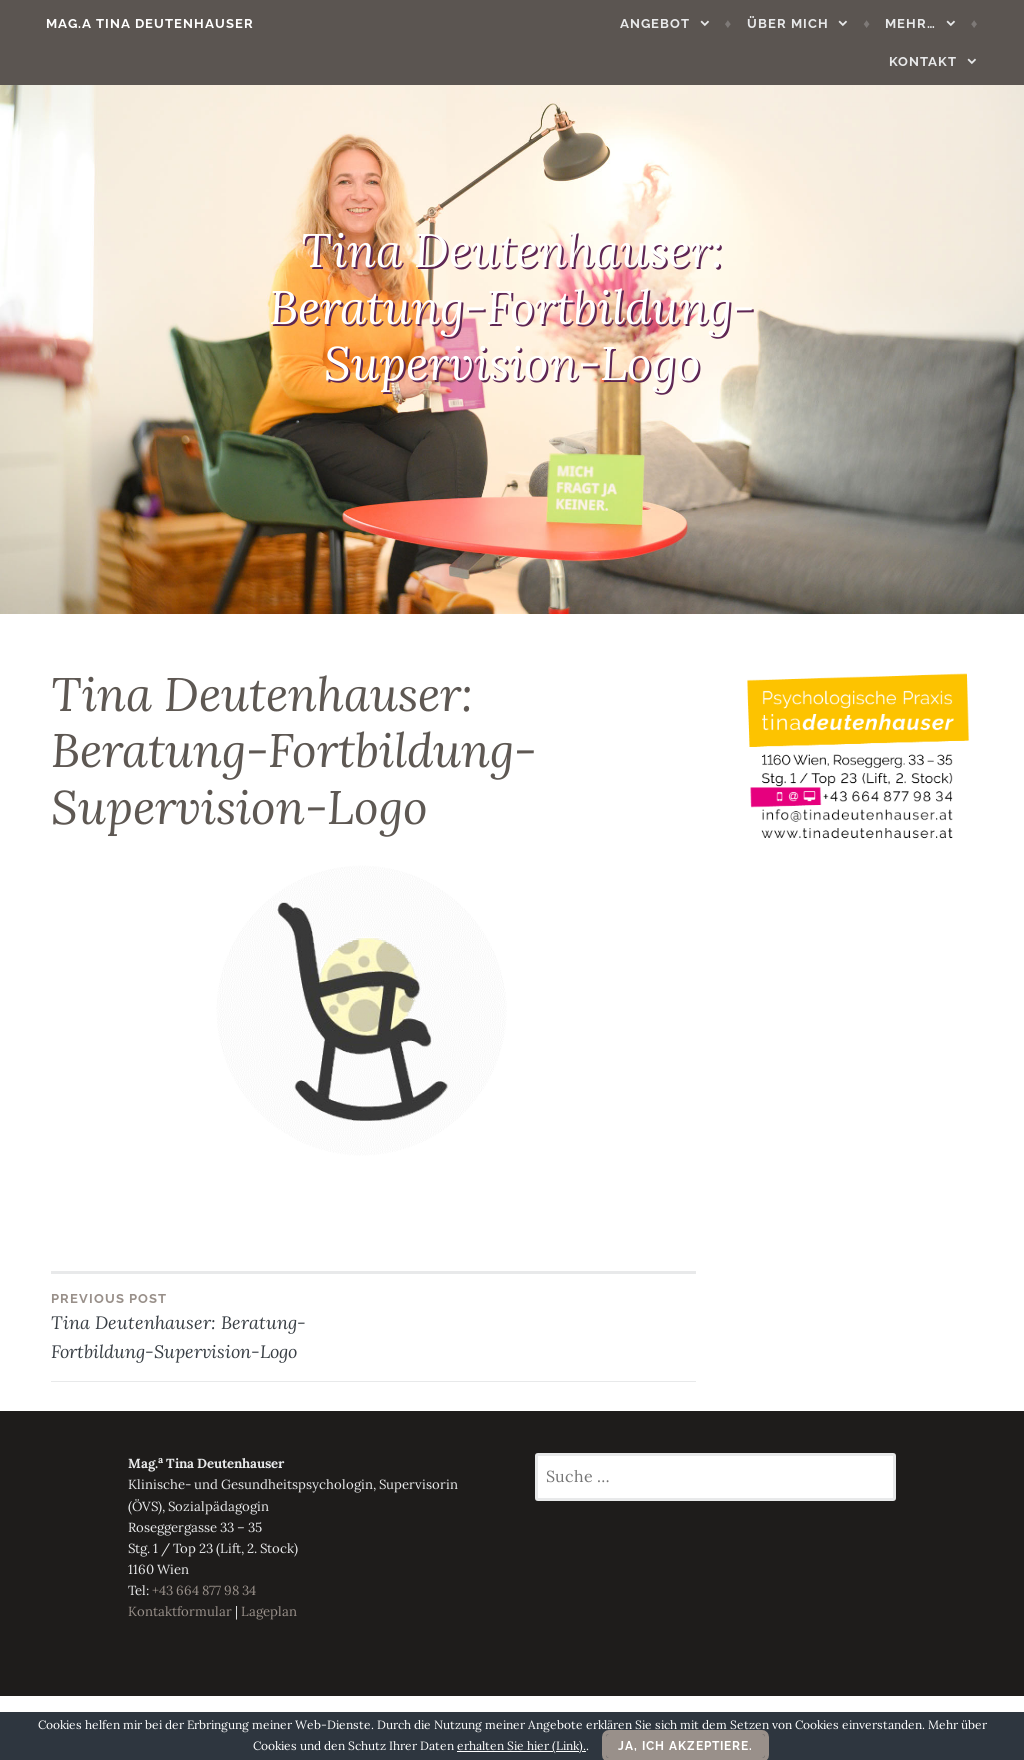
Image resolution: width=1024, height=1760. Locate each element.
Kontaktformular (180, 1611)
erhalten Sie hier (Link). (521, 1745)
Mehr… (827, 23)
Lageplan (269, 1611)
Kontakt (943, 23)
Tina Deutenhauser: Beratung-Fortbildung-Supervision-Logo (212, 1325)
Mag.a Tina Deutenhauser (130, 23)
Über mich (704, 23)
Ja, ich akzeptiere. (685, 1746)
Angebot (572, 23)
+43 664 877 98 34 (204, 1590)
